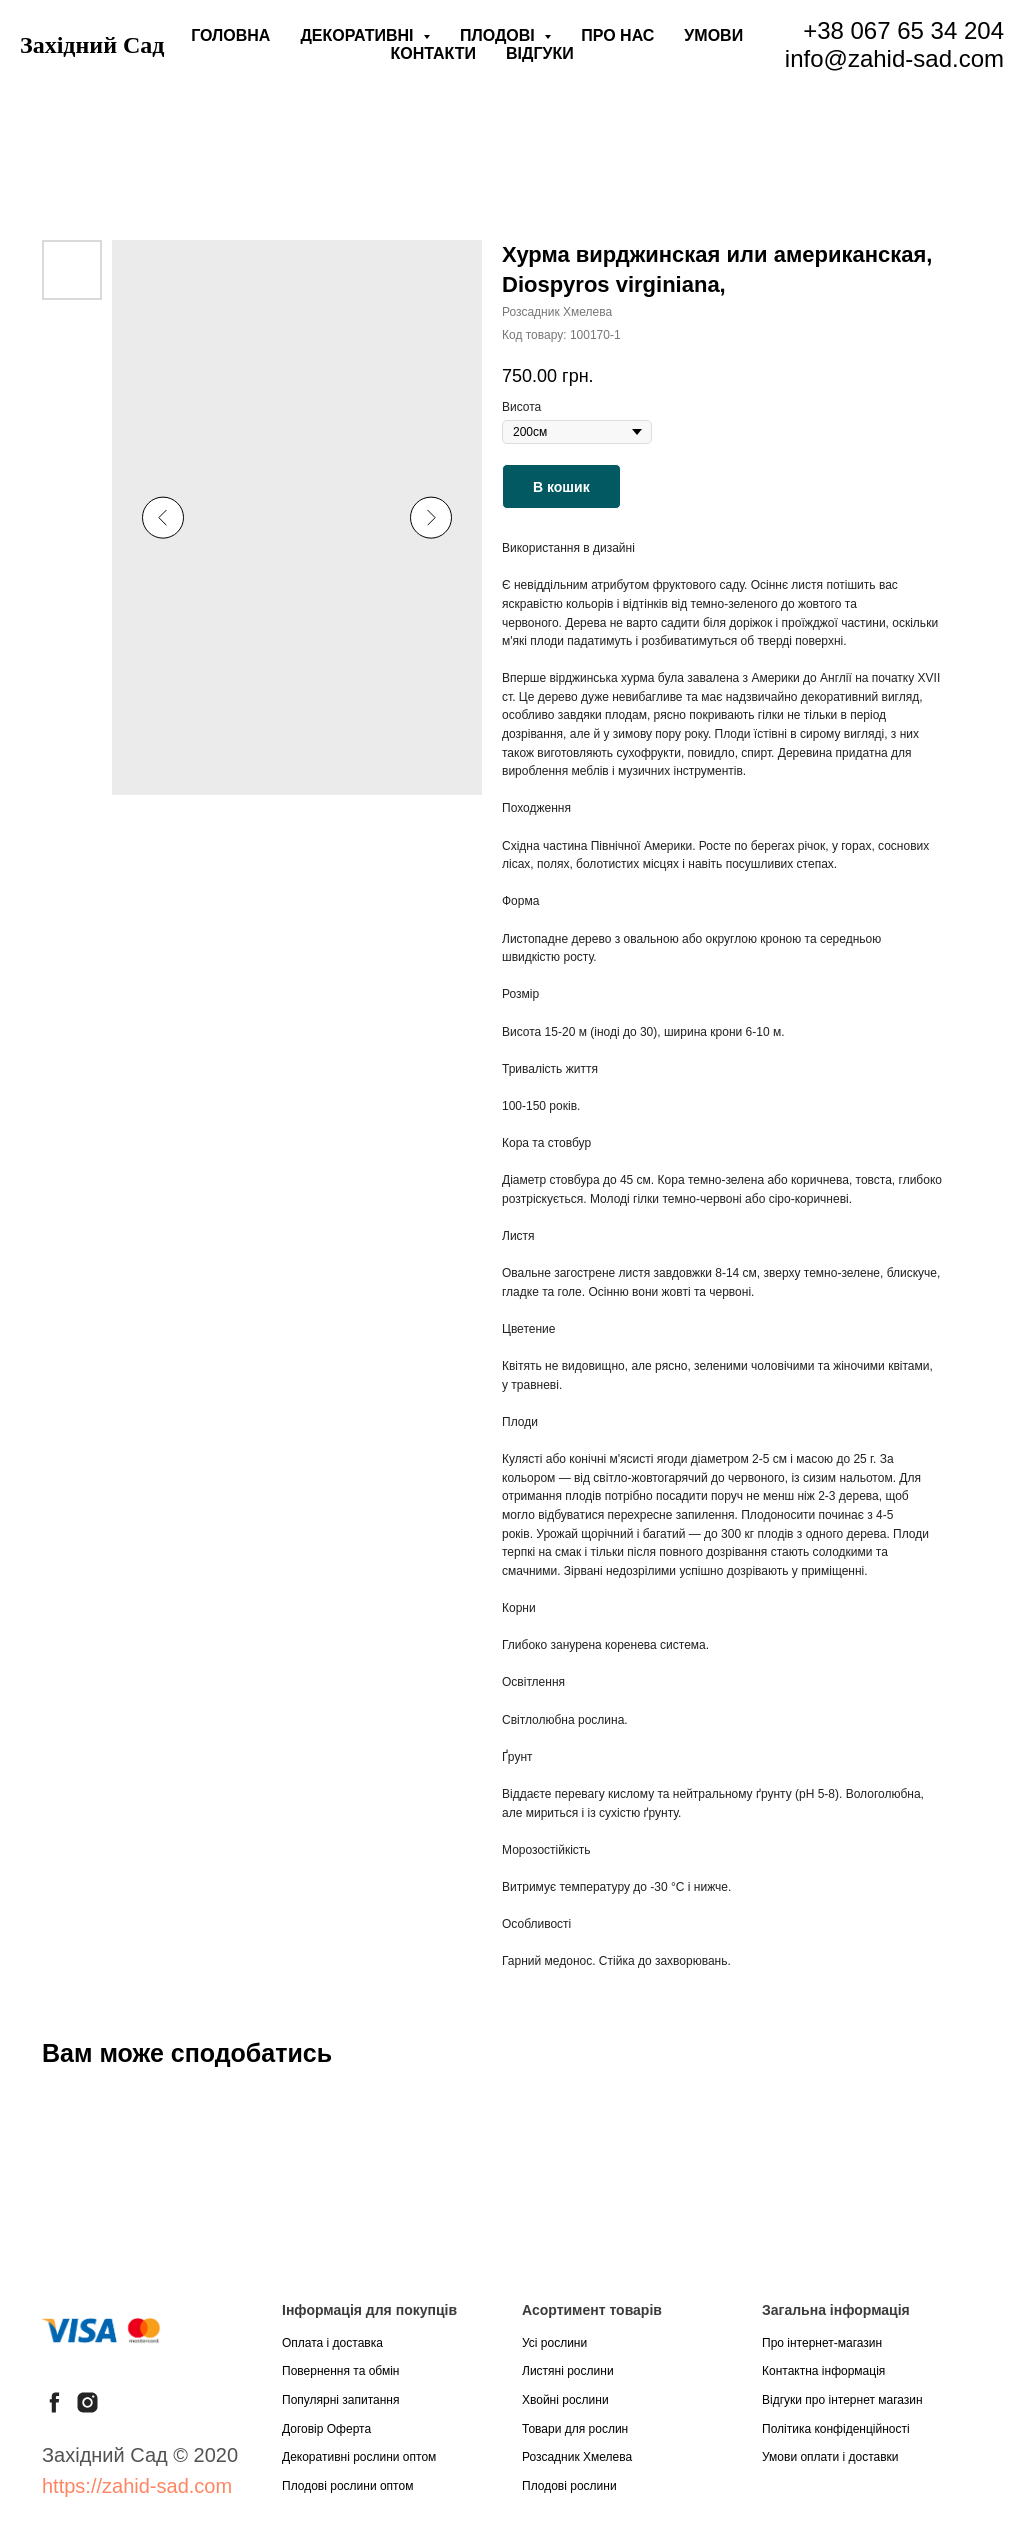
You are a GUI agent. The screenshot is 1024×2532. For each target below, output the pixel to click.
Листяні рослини (568, 2371)
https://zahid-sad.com (137, 2486)
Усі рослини (554, 2343)
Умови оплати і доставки (830, 2457)
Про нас (617, 35)
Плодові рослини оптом (347, 2486)
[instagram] (87, 2402)
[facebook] (54, 2402)
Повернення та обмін (340, 2371)
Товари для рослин (575, 2429)
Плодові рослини (569, 2486)
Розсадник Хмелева (577, 2457)
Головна (230, 35)
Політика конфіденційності (836, 2429)
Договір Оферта (326, 2429)
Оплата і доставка (332, 2343)
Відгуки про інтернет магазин (842, 2400)
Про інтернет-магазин (822, 2343)
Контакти (434, 53)
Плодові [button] (499, 35)
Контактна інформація (823, 2371)
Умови (713, 35)
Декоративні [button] (359, 35)
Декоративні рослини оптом (359, 2457)
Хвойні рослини (565, 2400)
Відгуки (540, 53)
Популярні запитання (341, 2400)
